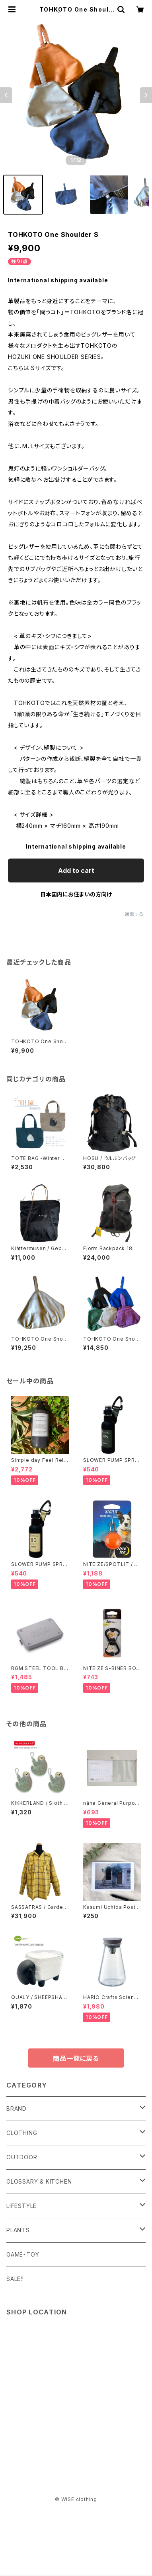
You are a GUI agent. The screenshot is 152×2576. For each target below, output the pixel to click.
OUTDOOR (21, 2157)
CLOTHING (21, 2132)
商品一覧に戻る (76, 2058)
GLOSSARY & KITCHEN (39, 2181)
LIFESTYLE (21, 2205)
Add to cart (76, 870)
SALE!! (15, 2278)
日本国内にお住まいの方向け (76, 894)
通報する (134, 914)
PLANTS (18, 2230)
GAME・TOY (22, 2254)
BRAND (16, 2108)
